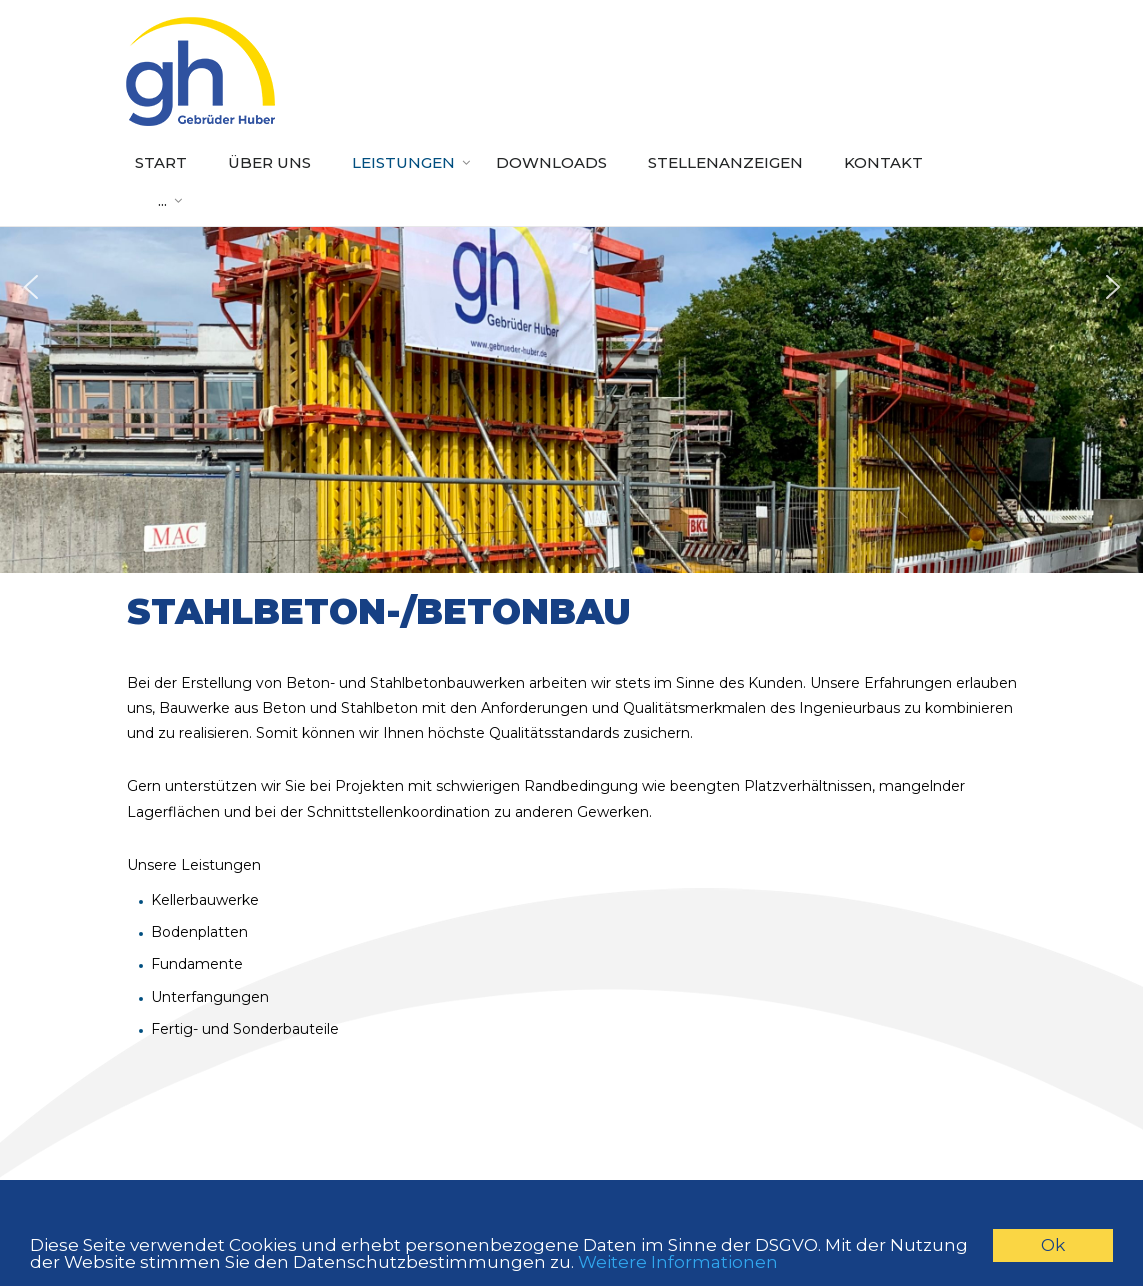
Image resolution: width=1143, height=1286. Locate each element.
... (162, 200)
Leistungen (403, 162)
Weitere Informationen (678, 1262)
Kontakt (883, 162)
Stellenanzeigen (725, 162)
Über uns (269, 162)
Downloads (551, 162)
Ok (1053, 1245)
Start (161, 162)
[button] (31, 287)
